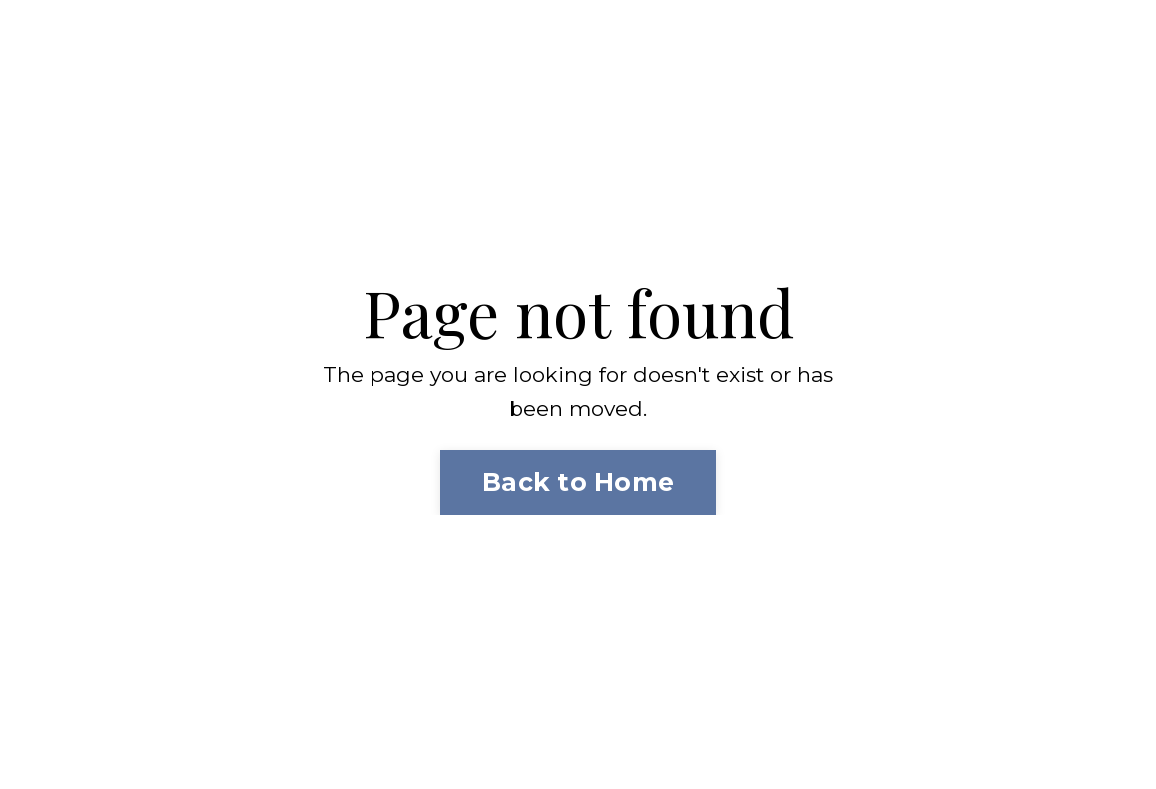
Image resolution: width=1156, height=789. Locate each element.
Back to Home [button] (578, 482)
